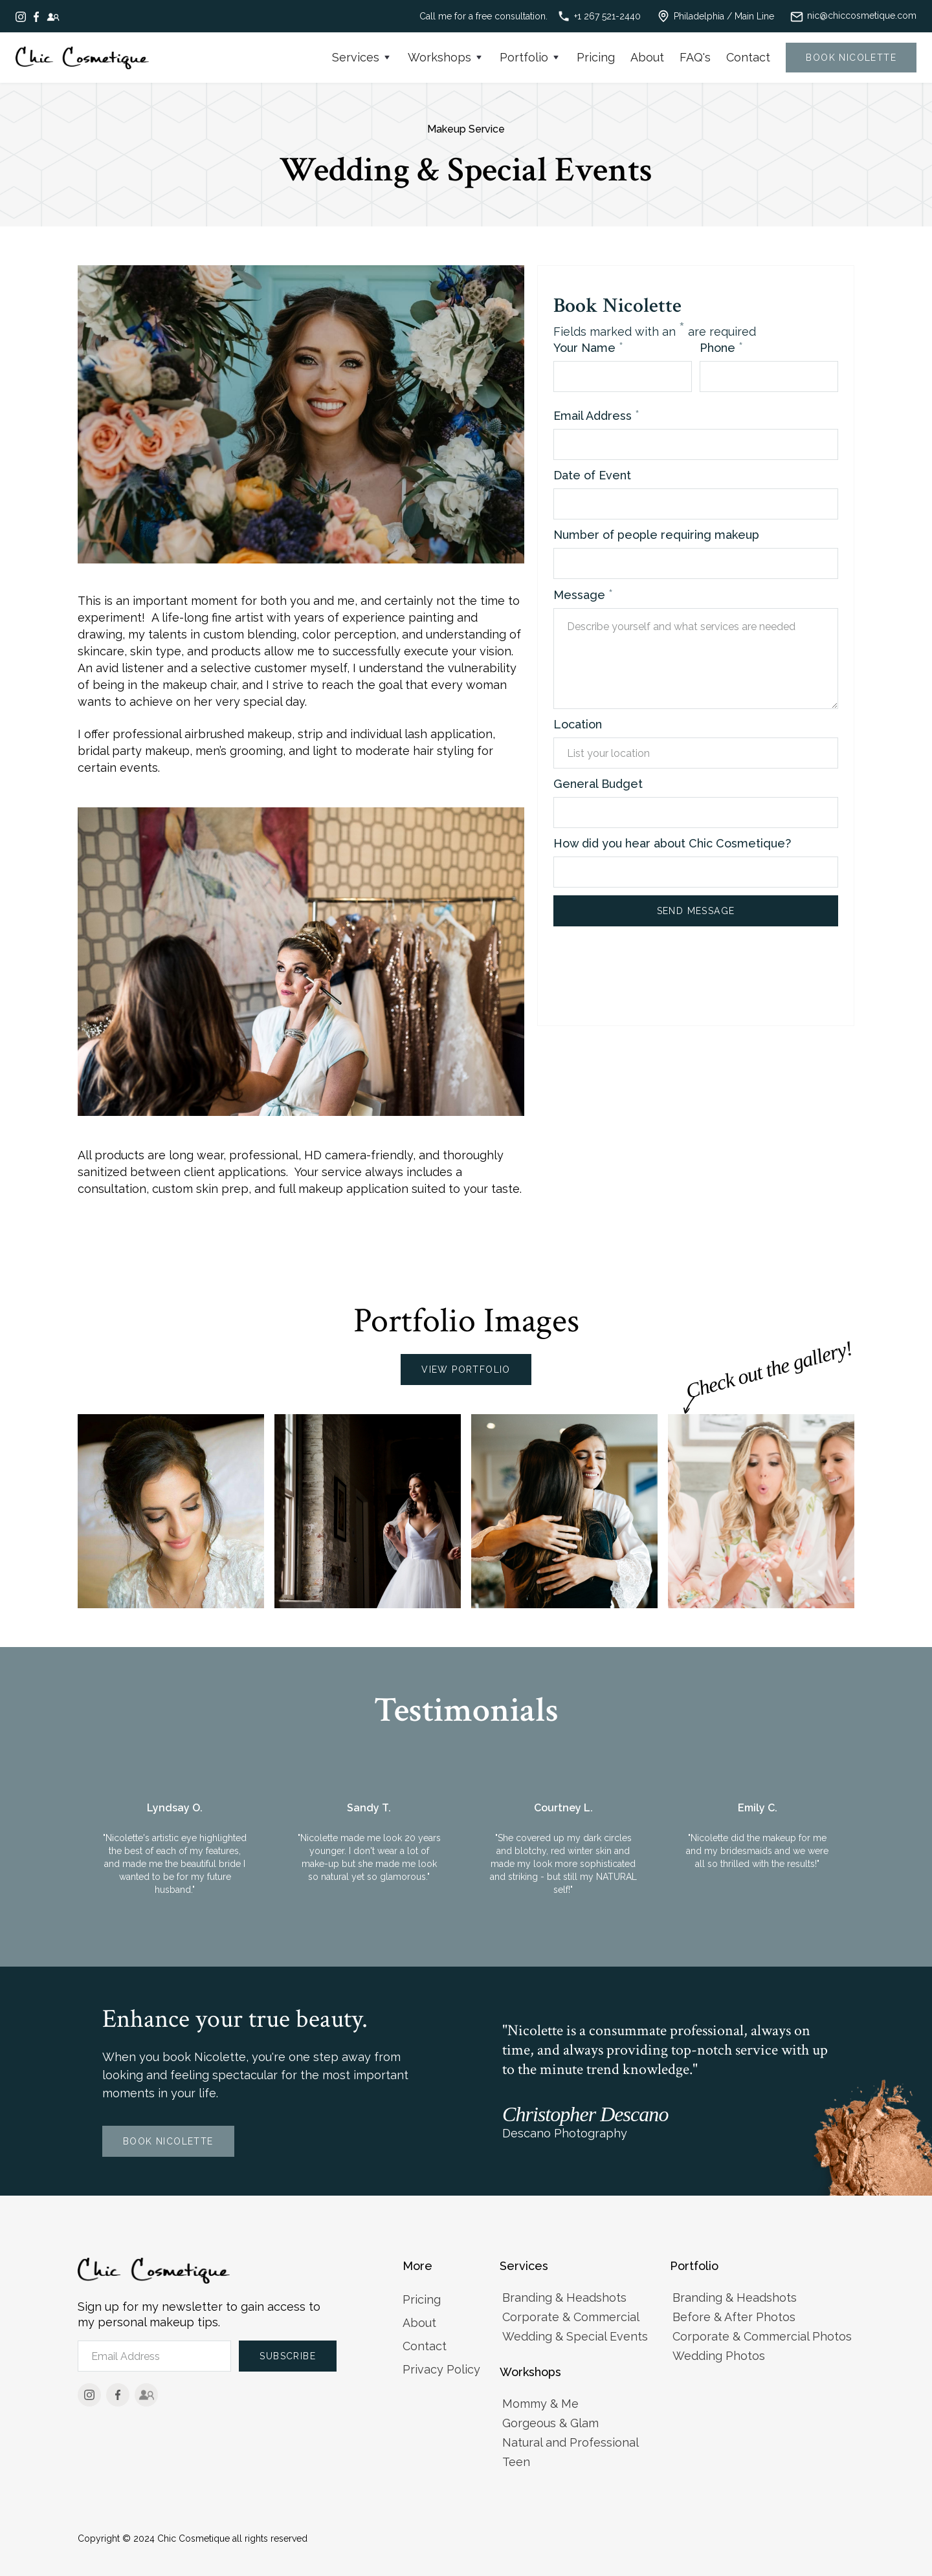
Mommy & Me (540, 2403)
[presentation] (651, 975)
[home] (82, 58)
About (647, 57)
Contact (748, 57)
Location (577, 724)
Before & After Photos (733, 2317)
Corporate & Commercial (570, 2317)
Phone (721, 347)
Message (583, 594)
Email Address (596, 415)
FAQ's (695, 57)
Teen (516, 2462)
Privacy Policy (441, 2369)
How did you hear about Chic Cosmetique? (672, 843)
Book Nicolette (168, 2141)
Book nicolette (851, 57)
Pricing (596, 57)
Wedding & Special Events (575, 2336)
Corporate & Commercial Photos (762, 2336)
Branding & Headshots (564, 2297)
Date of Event (592, 475)
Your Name (588, 347)
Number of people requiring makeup (656, 534)
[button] (362, 57)
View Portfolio (466, 1369)
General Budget (598, 784)
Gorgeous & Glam (550, 2423)
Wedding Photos (718, 2356)
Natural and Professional (570, 2442)
